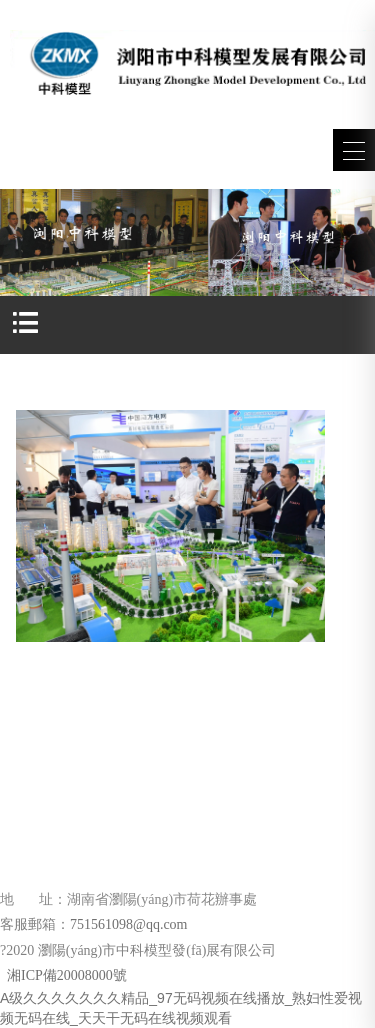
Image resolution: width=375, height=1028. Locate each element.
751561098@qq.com (129, 924)
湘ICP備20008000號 (65, 975)
